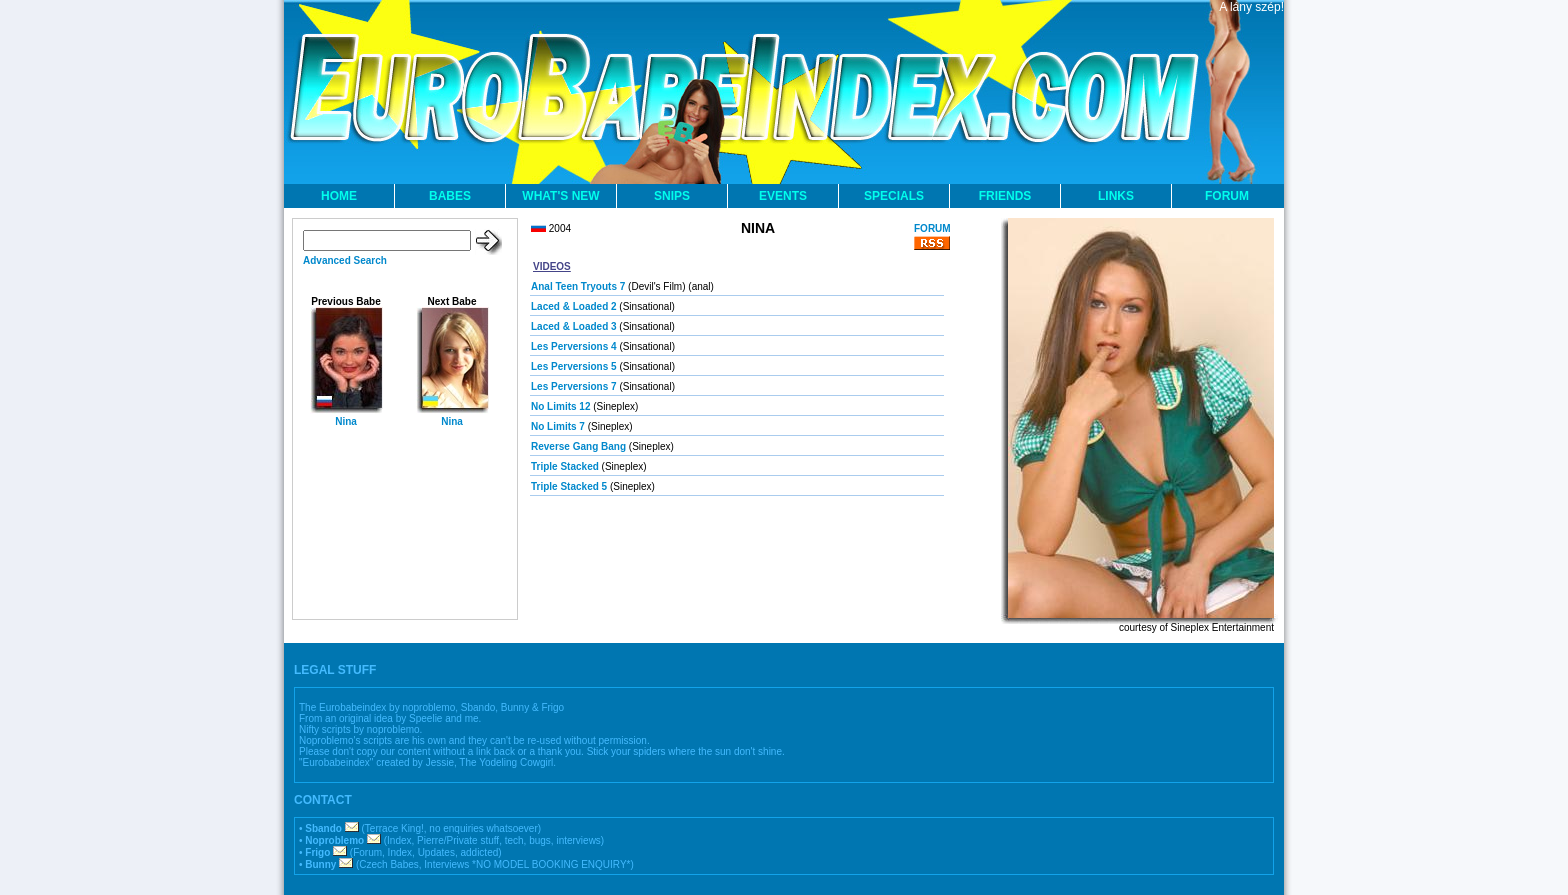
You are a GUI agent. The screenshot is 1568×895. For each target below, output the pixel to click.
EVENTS (783, 196)
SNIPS (672, 196)
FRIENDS (1005, 196)
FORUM (1227, 196)
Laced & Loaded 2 (574, 306)
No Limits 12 (560, 406)
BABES (450, 196)
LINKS (1116, 196)
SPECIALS (894, 196)
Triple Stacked (565, 466)
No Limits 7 (558, 426)
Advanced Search (345, 260)
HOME (339, 196)
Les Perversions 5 (574, 366)
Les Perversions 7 (574, 386)
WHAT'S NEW (560, 196)
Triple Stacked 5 (569, 486)
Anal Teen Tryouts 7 (578, 286)
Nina (346, 421)
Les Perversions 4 (574, 346)
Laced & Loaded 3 (574, 326)
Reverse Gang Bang (578, 446)
